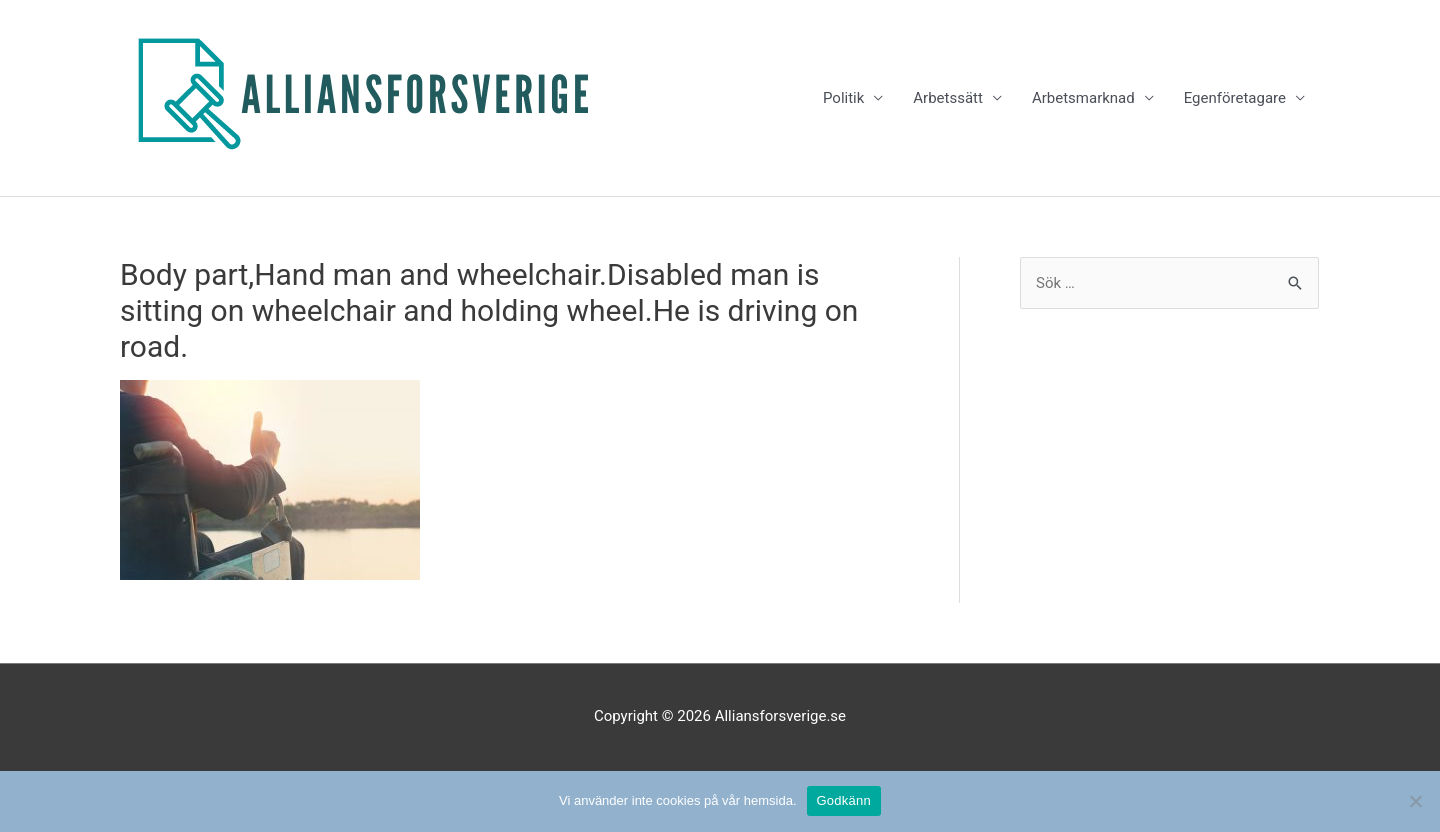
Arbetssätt (948, 98)
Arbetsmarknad (1083, 98)
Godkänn (844, 800)
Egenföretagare (1235, 98)
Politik (843, 98)
